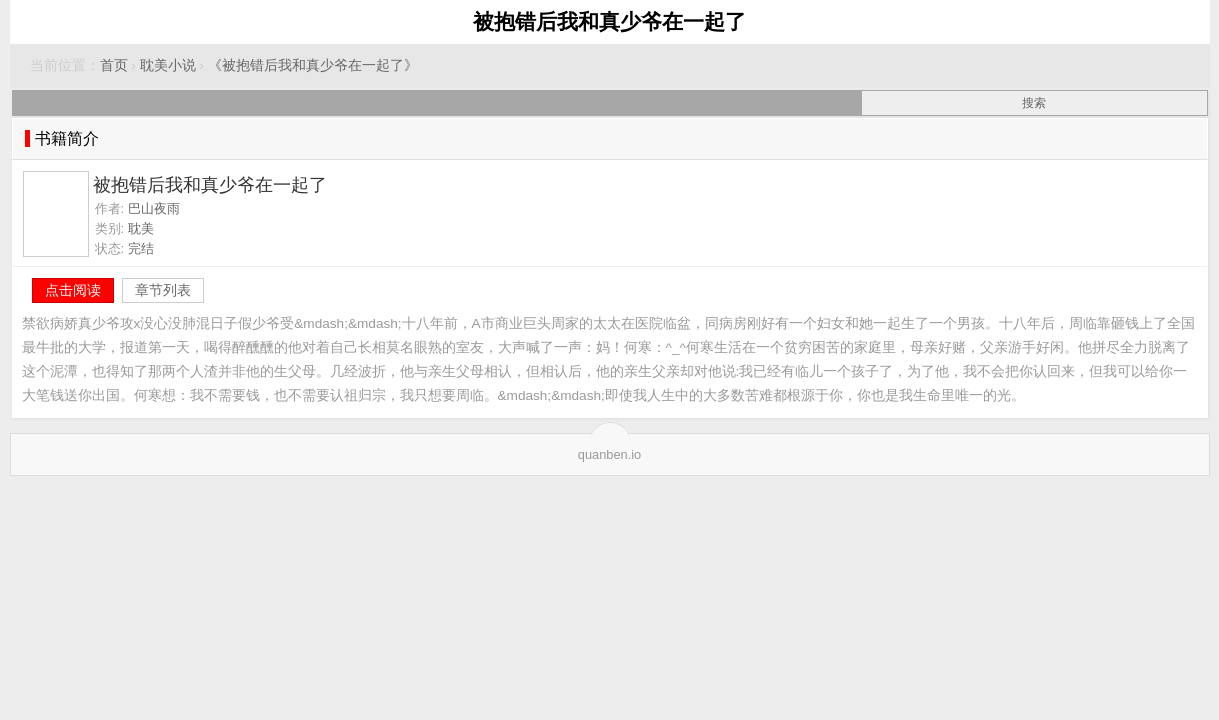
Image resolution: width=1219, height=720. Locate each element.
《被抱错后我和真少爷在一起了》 (313, 65)
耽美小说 (168, 65)
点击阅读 (73, 290)
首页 (114, 65)
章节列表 (163, 290)
